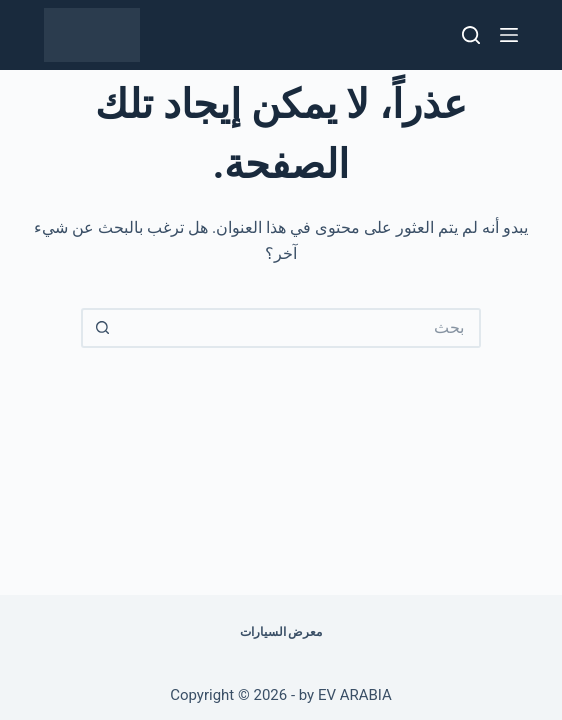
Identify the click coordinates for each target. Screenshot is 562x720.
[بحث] (471, 35)
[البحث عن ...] (301, 328)
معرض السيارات (281, 632)
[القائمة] (509, 35)
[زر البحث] (101, 328)
